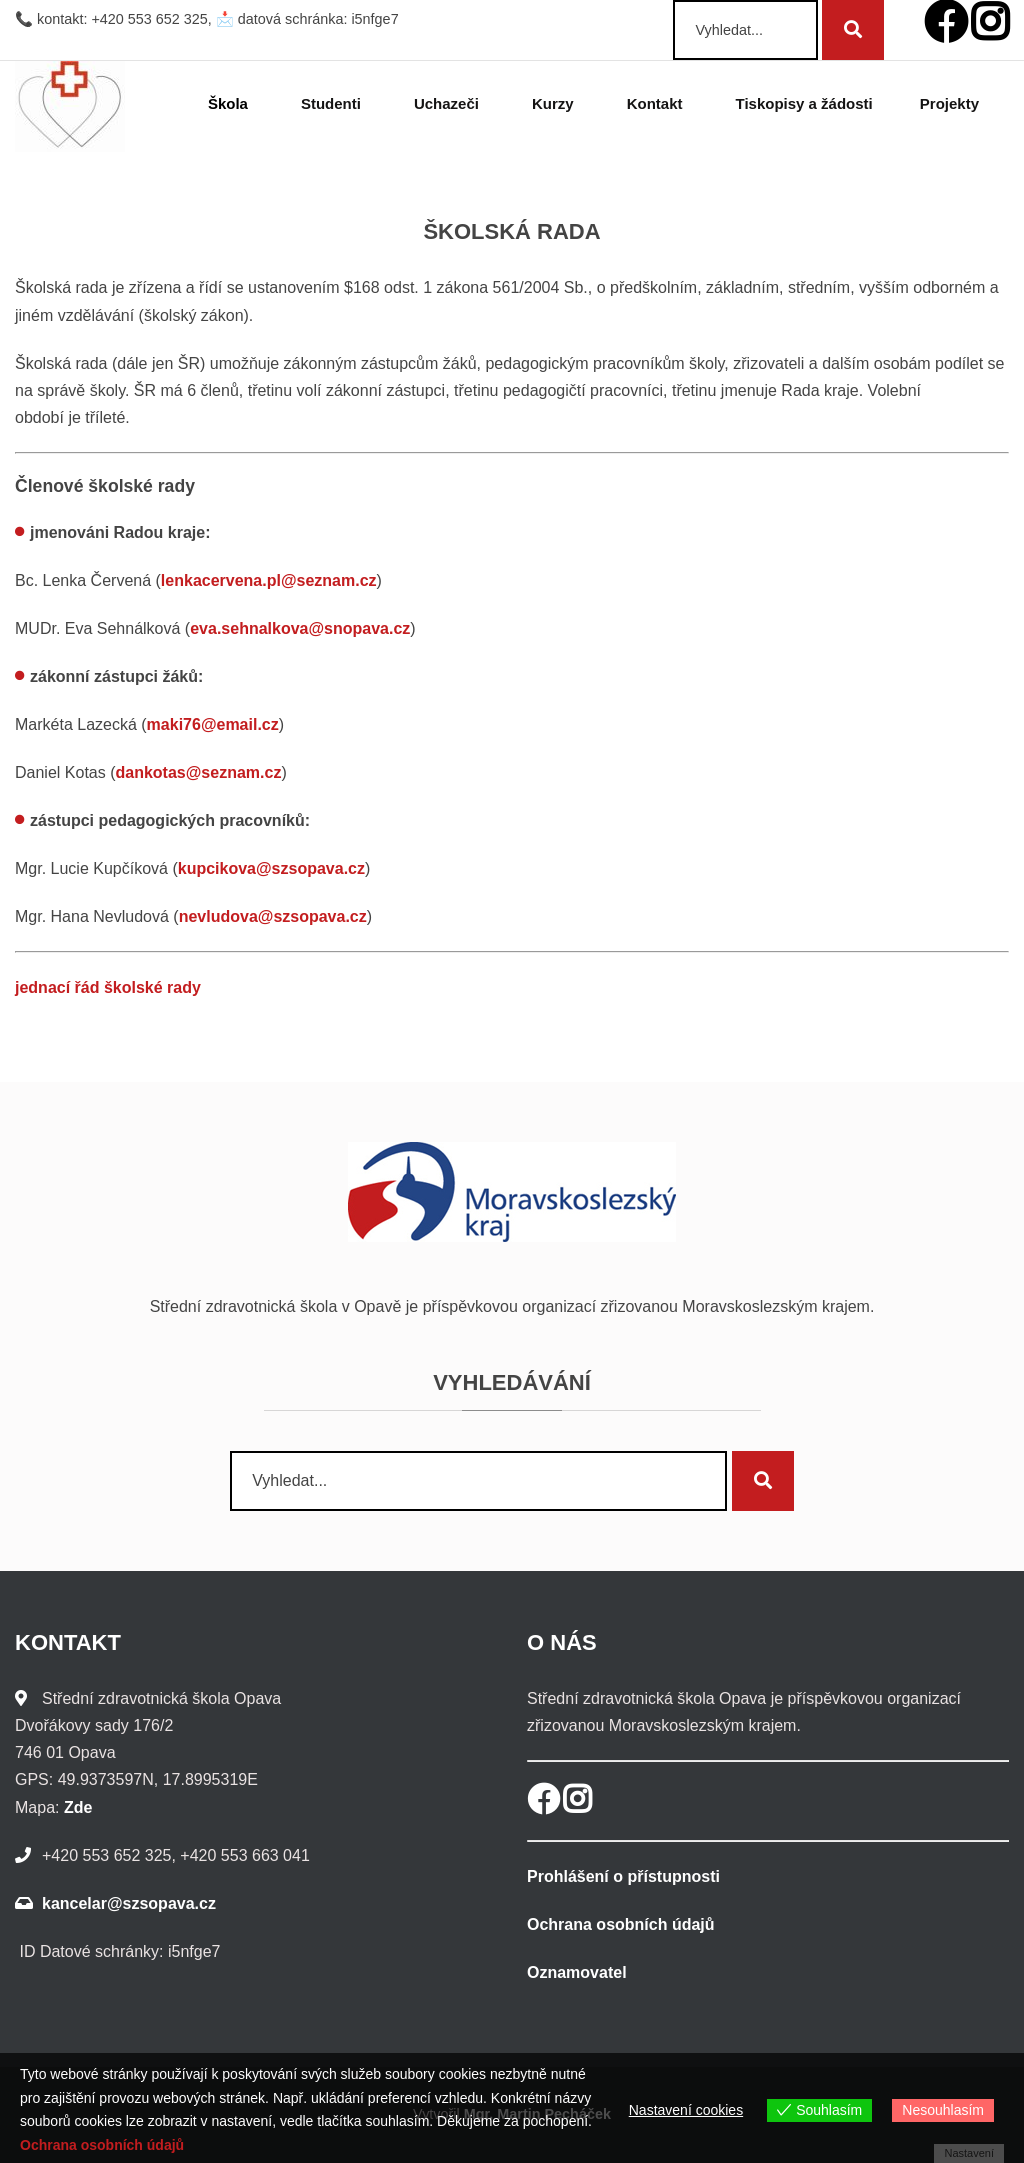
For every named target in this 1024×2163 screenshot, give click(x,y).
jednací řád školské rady (108, 987)
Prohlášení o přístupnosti (623, 1876)
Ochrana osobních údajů (621, 1924)
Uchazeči (449, 103)
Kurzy (556, 103)
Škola (231, 103)
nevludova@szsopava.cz (273, 916)
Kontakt (658, 103)
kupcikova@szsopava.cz (271, 868)
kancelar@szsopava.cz (129, 1903)
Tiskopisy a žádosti (804, 103)
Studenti (334, 103)
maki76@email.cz (213, 724)
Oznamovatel (577, 1972)
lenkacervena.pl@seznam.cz (269, 580)
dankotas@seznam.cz (199, 772)
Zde (78, 1807)
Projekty (952, 103)
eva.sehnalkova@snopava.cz (300, 628)
